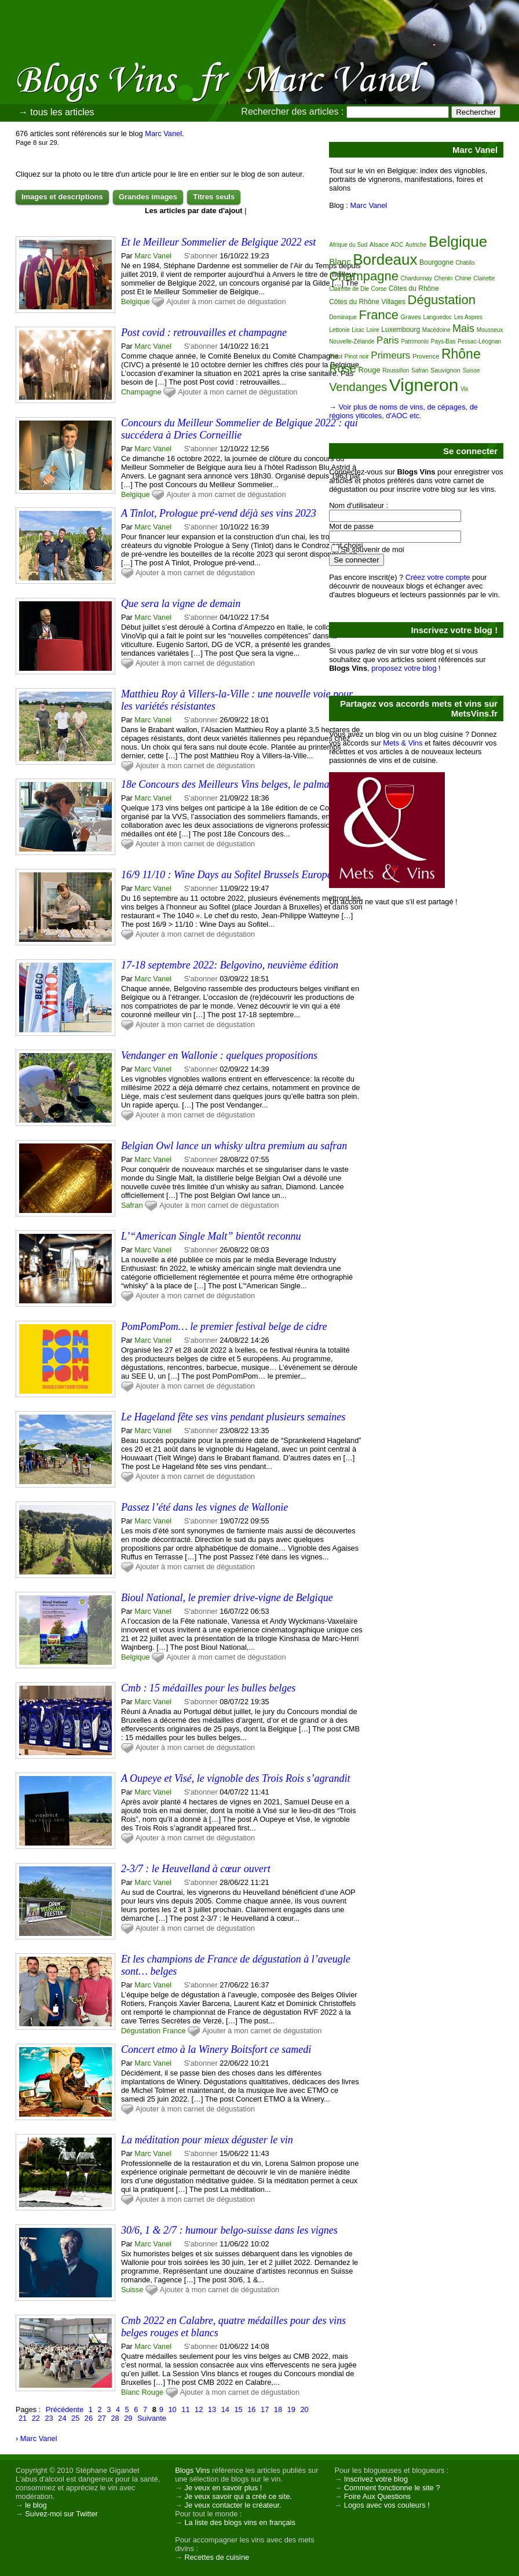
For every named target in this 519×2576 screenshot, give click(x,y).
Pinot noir (356, 356)
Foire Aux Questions (377, 2496)
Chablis (464, 263)
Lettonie (339, 330)
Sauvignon (445, 370)
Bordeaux (385, 259)
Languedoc (437, 317)
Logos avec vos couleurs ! (387, 2505)
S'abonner (201, 255)
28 (115, 2418)
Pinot (335, 356)
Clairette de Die (349, 289)
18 (278, 2409)
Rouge (152, 2392)
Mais (463, 328)
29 (128, 2418)
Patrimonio (415, 341)
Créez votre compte (437, 577)
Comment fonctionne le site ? (392, 2487)
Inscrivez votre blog (376, 2479)
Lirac (358, 330)
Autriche (416, 245)
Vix (464, 389)
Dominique (343, 317)
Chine (463, 278)
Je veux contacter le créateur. (233, 2505)
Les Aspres (468, 317)
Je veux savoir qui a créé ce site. (239, 2496)
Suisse (132, 2289)
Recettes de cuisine (217, 2557)
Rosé (342, 368)
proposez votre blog (403, 668)
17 (265, 2409)
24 (62, 2418)
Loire (373, 330)
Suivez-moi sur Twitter (61, 2513)
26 (89, 2418)
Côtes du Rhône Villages (367, 302)
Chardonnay (416, 278)
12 (199, 2409)
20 (304, 2409)
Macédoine (436, 330)
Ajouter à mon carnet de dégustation (226, 301)
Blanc (130, 2392)
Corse (379, 289)
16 (251, 2409)
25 (75, 2418)
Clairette (484, 278)
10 (172, 2409)
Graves (411, 316)
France (174, 2030)
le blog (36, 2505)
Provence (425, 356)
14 (225, 2409)
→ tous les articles (56, 112)
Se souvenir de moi (372, 549)
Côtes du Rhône (414, 288)
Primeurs (390, 355)
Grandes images (148, 196)
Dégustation (140, 2030)
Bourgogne (436, 262)
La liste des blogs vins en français (240, 2522)
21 (23, 2418)
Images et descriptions (62, 196)
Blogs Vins (192, 2470)
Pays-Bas (443, 341)
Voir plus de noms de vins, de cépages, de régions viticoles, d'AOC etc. (403, 411)
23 (49, 2418)
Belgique (135, 301)
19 (291, 2409)
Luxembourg (400, 330)
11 (185, 2409)
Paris (388, 340)
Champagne (141, 392)
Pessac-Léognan (479, 341)
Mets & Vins (402, 743)
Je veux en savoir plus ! (223, 2487)
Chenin (443, 278)
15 (238, 2409)
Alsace (379, 244)
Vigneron (424, 384)
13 (212, 2409)
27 (102, 2418)
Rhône (461, 353)
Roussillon (395, 370)
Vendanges (358, 387)
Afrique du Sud (348, 245)
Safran (132, 1205)
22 (36, 2418)
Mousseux (490, 330)
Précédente (64, 2409)
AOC (396, 245)
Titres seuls (214, 196)
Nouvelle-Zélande (351, 341)
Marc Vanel (163, 133)
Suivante (151, 2418)
